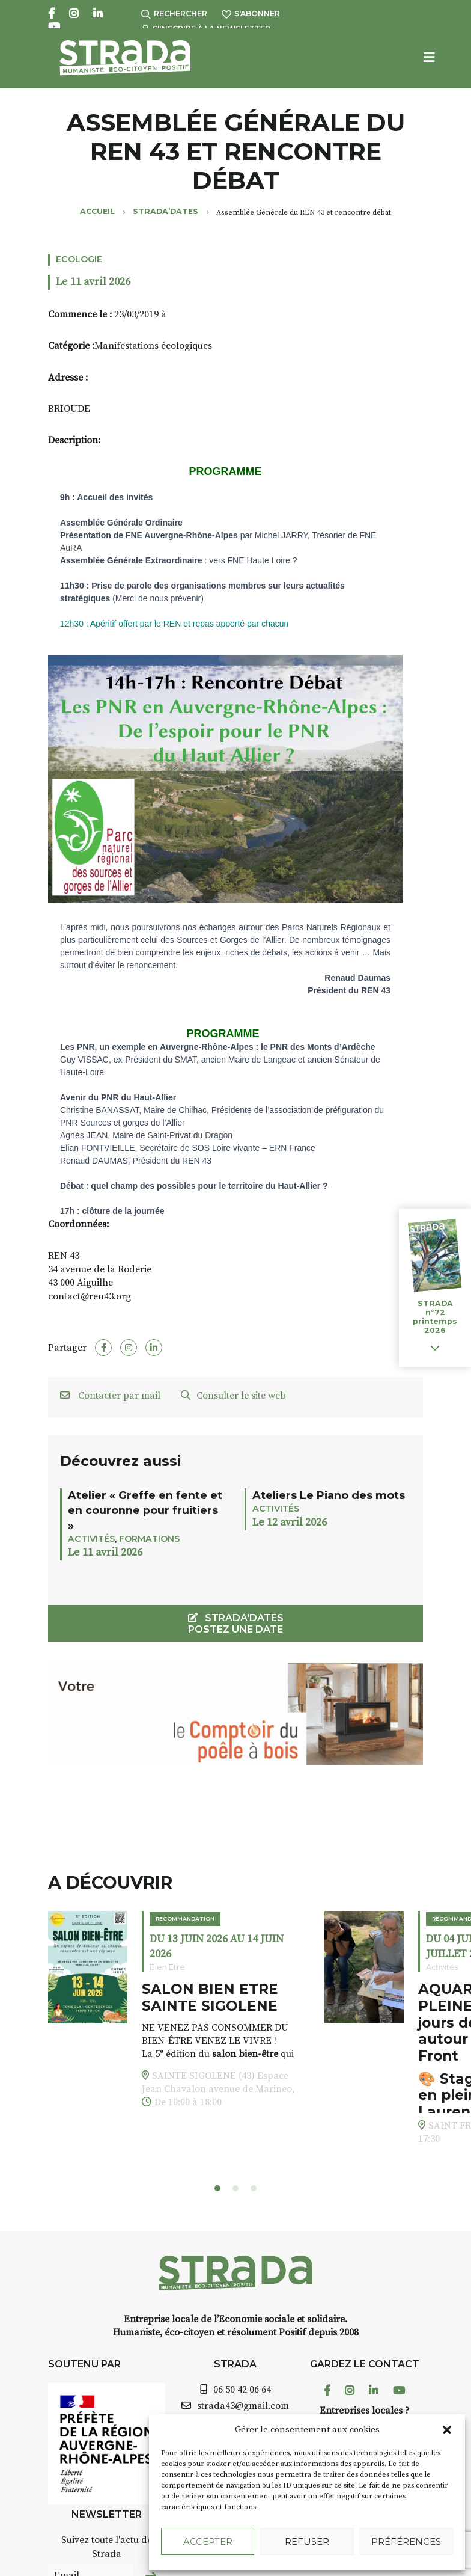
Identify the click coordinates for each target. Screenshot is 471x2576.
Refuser (307, 2541)
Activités (91, 1538)
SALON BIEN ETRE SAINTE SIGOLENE (210, 1997)
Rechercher (174, 13)
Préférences (406, 2541)
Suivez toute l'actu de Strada (106, 2546)
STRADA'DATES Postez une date (236, 1623)
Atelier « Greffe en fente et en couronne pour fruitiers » (145, 1510)
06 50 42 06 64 (242, 2390)
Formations (149, 1538)
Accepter (207, 2541)
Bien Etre (167, 1967)
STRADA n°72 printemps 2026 (435, 1317)
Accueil (97, 211)
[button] (447, 2430)
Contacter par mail (110, 1396)
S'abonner (251, 13)
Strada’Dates (165, 211)
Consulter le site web (233, 1396)
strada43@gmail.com (243, 2406)
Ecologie (79, 259)
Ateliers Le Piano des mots (328, 1495)
